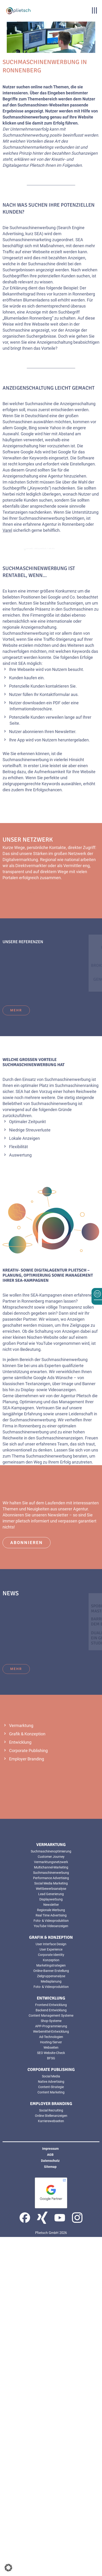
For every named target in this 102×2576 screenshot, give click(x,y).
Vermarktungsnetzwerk (51, 1862)
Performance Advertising (51, 1878)
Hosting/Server (51, 2042)
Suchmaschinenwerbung (51, 1872)
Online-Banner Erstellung (51, 1971)
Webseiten (51, 2047)
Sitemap (50, 2167)
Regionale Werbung (51, 1910)
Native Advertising (51, 2081)
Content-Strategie (51, 2087)
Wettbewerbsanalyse (51, 1888)
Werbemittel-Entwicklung (51, 2031)
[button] (8, 2567)
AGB (50, 2154)
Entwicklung (20, 1742)
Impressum (50, 2148)
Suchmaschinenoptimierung (51, 1851)
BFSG (51, 2058)
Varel (7, 530)
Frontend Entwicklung (51, 2005)
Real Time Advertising (51, 1915)
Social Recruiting (51, 2110)
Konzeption (51, 1960)
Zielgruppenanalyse (51, 1976)
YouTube (44, 1343)
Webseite (40, 324)
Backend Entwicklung (51, 2010)
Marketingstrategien (51, 1965)
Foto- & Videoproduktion (51, 1920)
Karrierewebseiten (51, 2121)
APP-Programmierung (51, 2026)
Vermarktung (21, 1725)
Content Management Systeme (51, 2015)
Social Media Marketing (51, 1883)
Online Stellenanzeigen (51, 2116)
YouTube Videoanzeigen (51, 1926)
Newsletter (65, 731)
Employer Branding (26, 1758)
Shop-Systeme (51, 2021)
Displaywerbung (51, 1899)
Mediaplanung (51, 1981)
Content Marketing (51, 2092)
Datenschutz (50, 2161)
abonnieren (26, 1542)
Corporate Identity (51, 1955)
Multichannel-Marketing (51, 1867)
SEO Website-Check (51, 2053)
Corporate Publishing (28, 1750)
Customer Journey (51, 1856)
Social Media (51, 2076)
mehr (16, 1010)
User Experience (51, 1949)
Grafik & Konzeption (27, 1733)
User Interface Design (51, 1944)
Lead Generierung (51, 1894)
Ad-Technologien (51, 2037)
